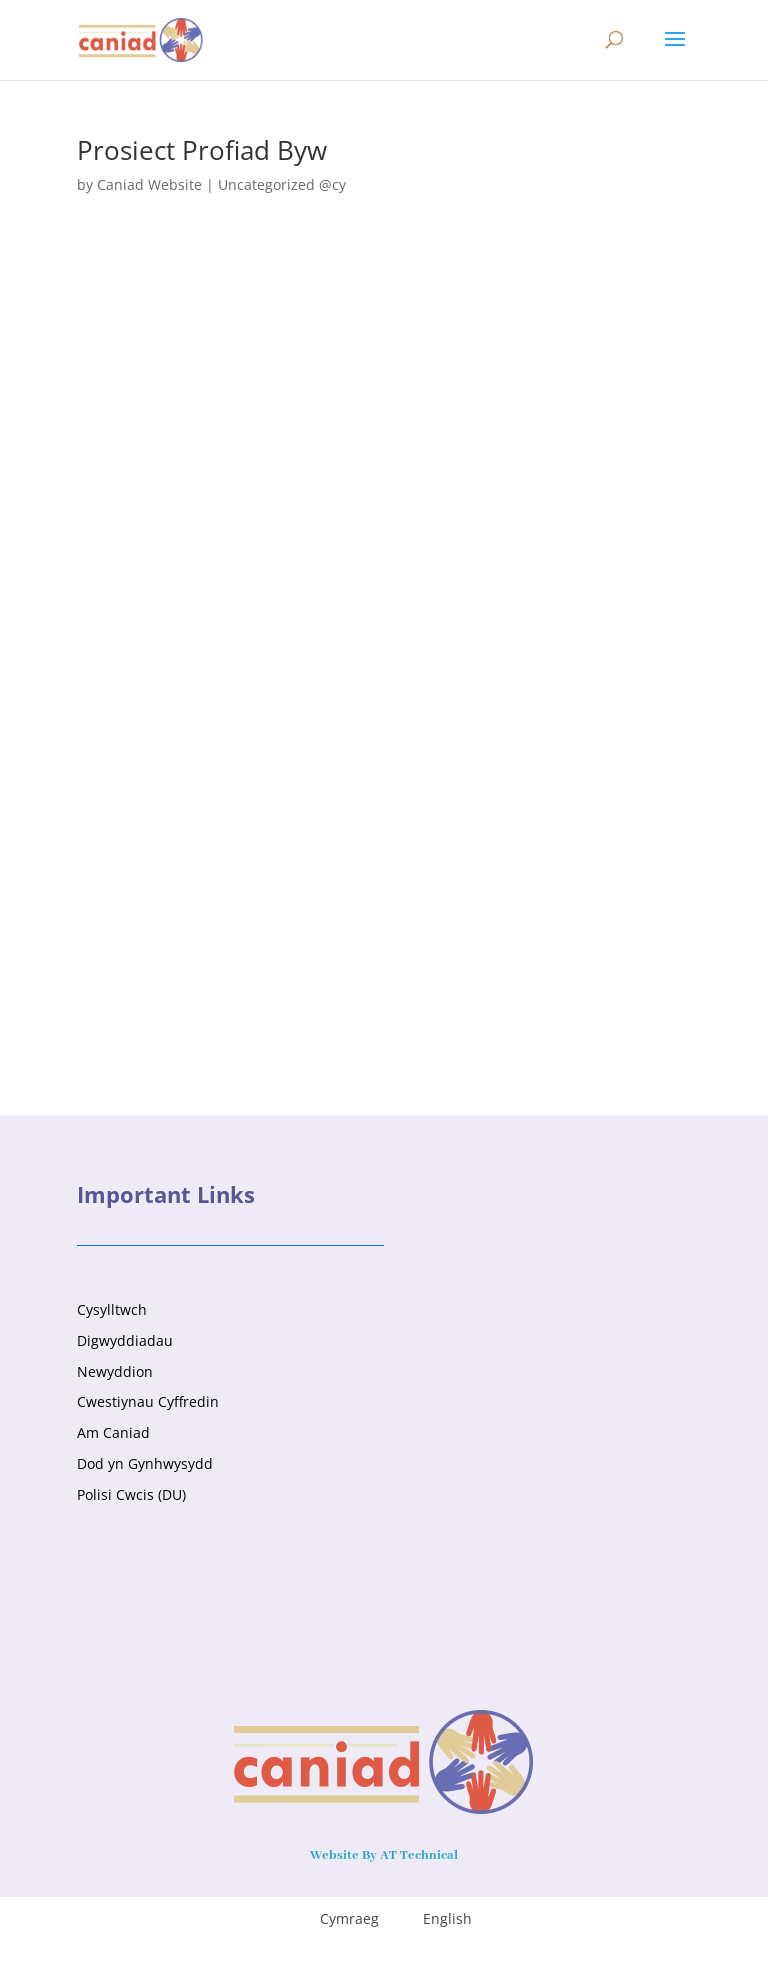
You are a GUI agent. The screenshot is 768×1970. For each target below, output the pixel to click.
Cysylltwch (112, 1309)
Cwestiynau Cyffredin (148, 1401)
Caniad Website (149, 184)
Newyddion (115, 1371)
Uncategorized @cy (282, 184)
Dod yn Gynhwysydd (145, 1463)
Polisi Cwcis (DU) (131, 1494)
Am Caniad (113, 1432)
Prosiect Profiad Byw (202, 150)
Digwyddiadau (125, 1340)
